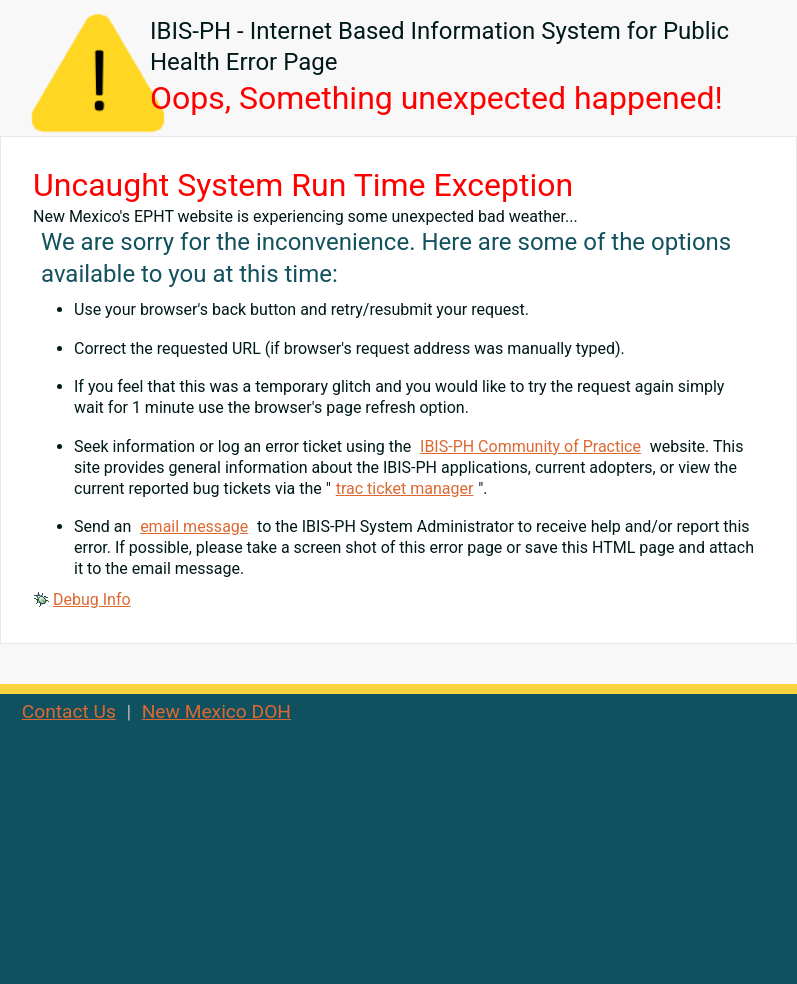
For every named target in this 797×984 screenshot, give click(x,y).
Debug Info (92, 599)
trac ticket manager (405, 488)
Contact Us (69, 711)
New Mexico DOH (216, 711)
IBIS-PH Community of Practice (530, 446)
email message (194, 526)
